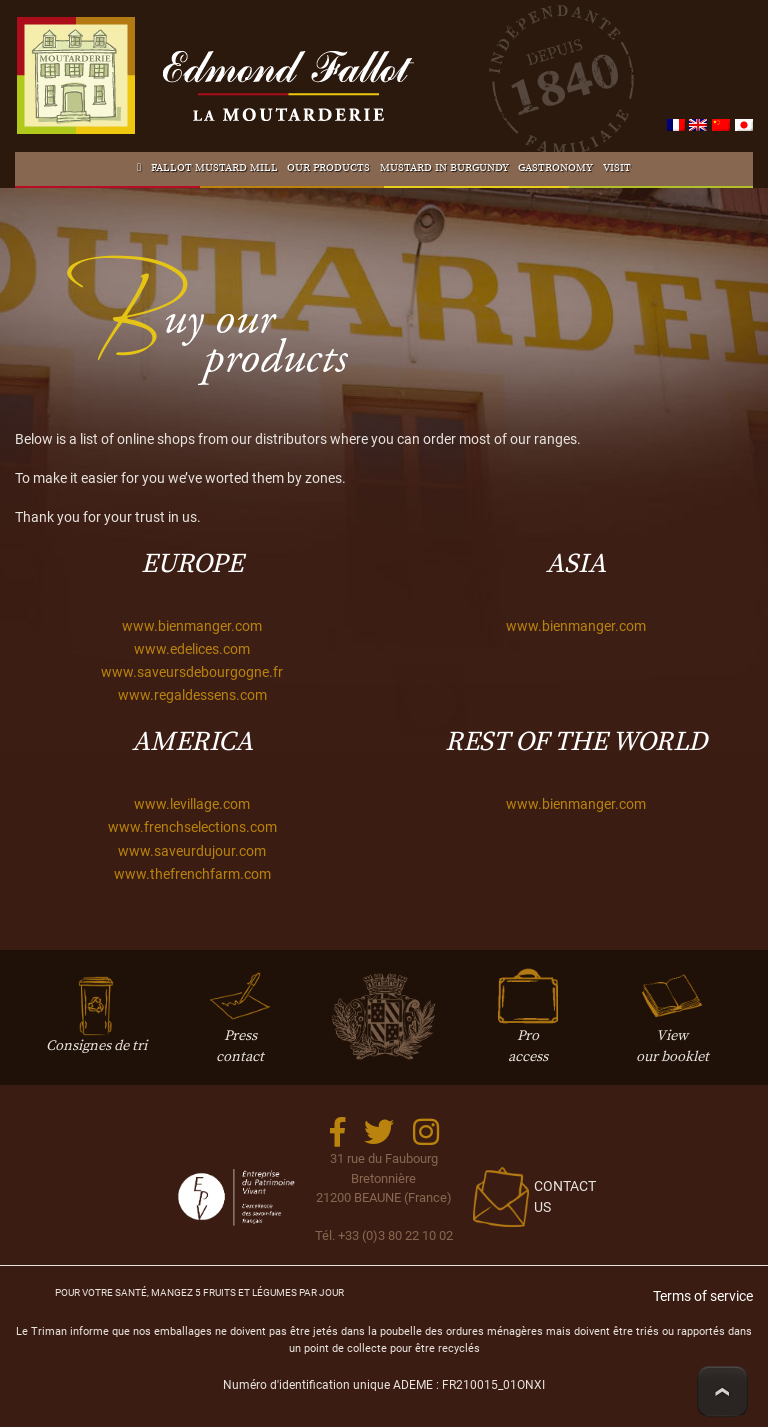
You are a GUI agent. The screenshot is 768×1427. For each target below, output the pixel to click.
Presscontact (240, 1026)
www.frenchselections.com (192, 827)
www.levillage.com (192, 804)
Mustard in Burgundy (444, 168)
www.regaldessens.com (192, 695)
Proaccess (528, 1026)
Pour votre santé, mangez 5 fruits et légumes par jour (199, 1292)
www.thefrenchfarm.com (192, 874)
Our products (328, 168)
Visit (617, 168)
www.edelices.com (192, 649)
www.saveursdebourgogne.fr (192, 672)
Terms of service (703, 1296)
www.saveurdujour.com (192, 851)
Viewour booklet (672, 1026)
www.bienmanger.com (192, 626)
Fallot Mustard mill (214, 168)
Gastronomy (555, 168)
